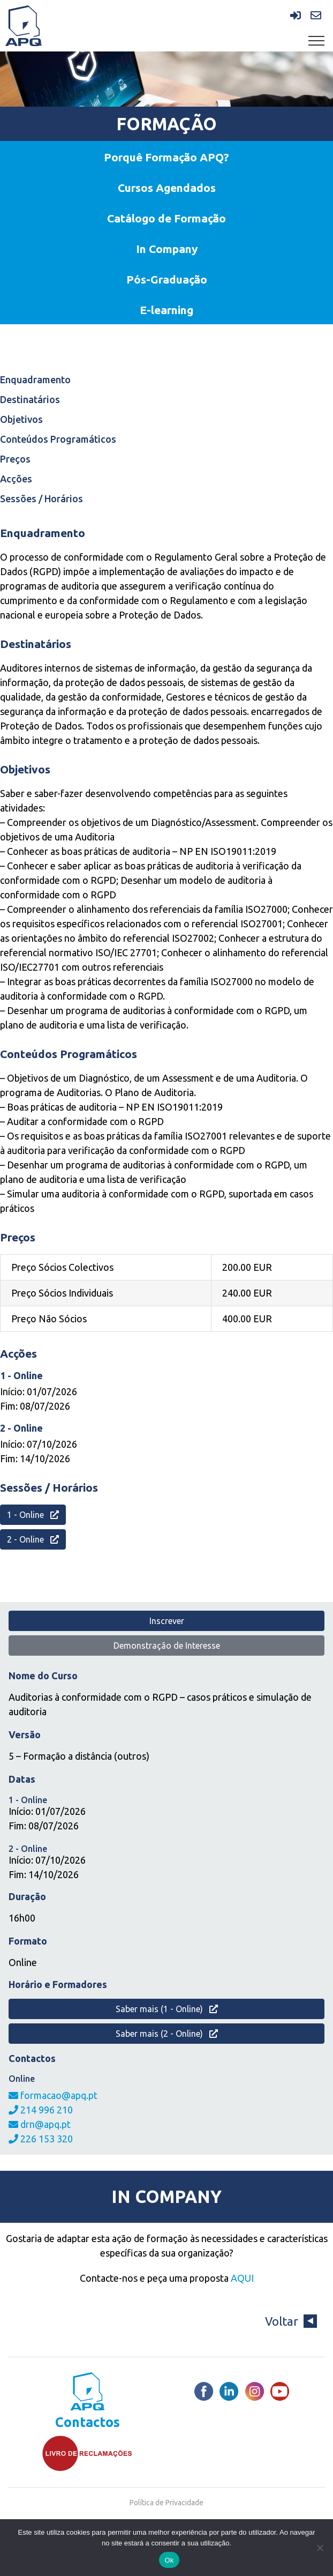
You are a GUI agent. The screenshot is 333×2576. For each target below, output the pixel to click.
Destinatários (30, 399)
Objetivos (21, 419)
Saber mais (167, 2009)
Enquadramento (35, 379)
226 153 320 (41, 2138)
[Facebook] (203, 2391)
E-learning (166, 309)
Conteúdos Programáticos (58, 439)
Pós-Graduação (166, 279)
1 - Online (33, 1515)
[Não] (319, 2547)
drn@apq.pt (40, 2124)
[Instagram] (254, 2391)
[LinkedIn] (228, 2391)
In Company (167, 248)
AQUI (242, 2278)
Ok (168, 2560)
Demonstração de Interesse (166, 1645)
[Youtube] (279, 2391)
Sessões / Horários (41, 498)
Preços (15, 458)
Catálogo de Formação (166, 218)
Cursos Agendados (167, 187)
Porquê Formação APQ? (166, 157)
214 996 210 (41, 2109)
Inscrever (166, 1621)
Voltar (291, 2321)
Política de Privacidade (166, 2502)
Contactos (87, 2422)
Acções (16, 478)
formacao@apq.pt (53, 2095)
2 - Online (33, 1539)
